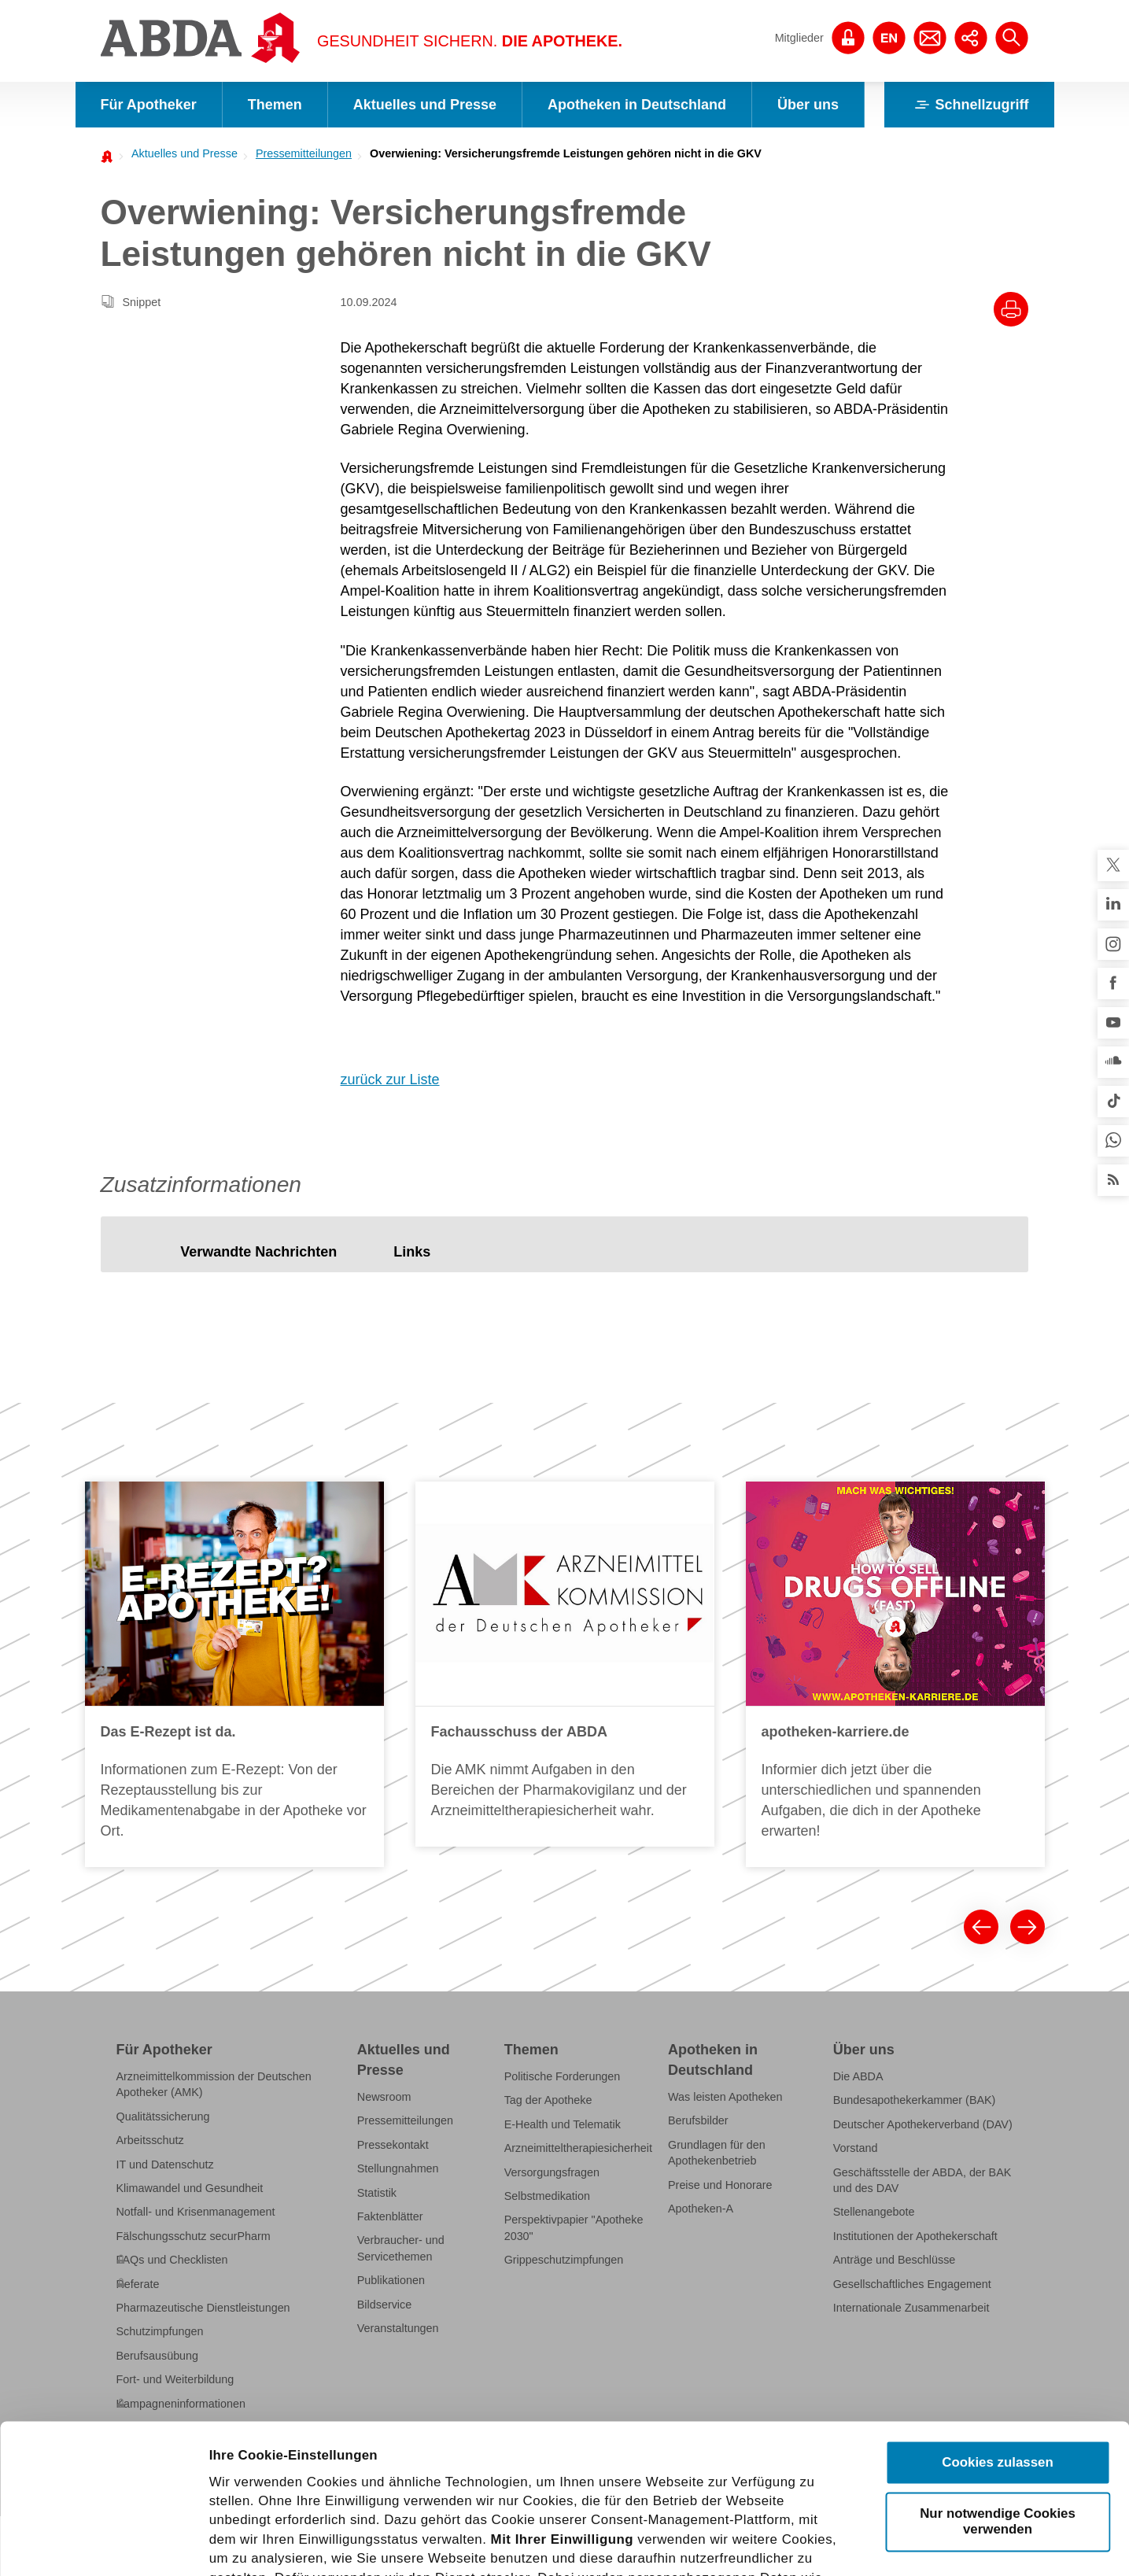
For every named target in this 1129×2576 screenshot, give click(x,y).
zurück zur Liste (390, 1079)
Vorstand (855, 2148)
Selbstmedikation (547, 2196)
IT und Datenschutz (165, 2164)
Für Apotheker (149, 105)
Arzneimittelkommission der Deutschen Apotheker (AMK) (214, 2084)
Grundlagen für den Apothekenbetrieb (717, 2153)
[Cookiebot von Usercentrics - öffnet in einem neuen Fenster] (102, 2543)
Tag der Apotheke (548, 2100)
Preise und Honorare (720, 2185)
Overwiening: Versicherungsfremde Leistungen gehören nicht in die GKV (566, 153)
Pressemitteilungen (304, 153)
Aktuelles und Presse (424, 105)
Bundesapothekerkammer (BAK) (914, 2100)
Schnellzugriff (968, 105)
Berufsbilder (698, 2120)
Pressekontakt (393, 2145)
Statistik (377, 2193)
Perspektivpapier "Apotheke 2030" (574, 2227)
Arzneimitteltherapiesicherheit (578, 2148)
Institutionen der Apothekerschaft (915, 2236)
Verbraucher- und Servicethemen (401, 2248)
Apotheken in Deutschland (637, 105)
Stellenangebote (874, 2211)
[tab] (258, 1252)
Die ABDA (858, 2076)
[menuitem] (180, 153)
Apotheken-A (700, 2208)
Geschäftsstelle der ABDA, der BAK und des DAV (922, 2180)
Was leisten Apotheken (725, 2097)
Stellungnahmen (398, 2168)
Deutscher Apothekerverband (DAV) (923, 2124)
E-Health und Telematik (562, 2124)
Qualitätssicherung (163, 2116)
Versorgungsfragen (552, 2172)
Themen (275, 105)
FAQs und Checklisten (172, 2259)
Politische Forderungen (562, 2076)
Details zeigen (895, 2543)
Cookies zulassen (997, 2308)
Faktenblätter (390, 2216)
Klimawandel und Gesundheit (190, 2188)
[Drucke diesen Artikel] (1011, 309)
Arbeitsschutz (150, 2140)
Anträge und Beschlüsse (894, 2259)
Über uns (808, 105)
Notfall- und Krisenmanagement (195, 2211)
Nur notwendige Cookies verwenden (998, 2367)
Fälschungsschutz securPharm (193, 2236)
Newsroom (384, 2097)
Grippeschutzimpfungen (564, 2259)
